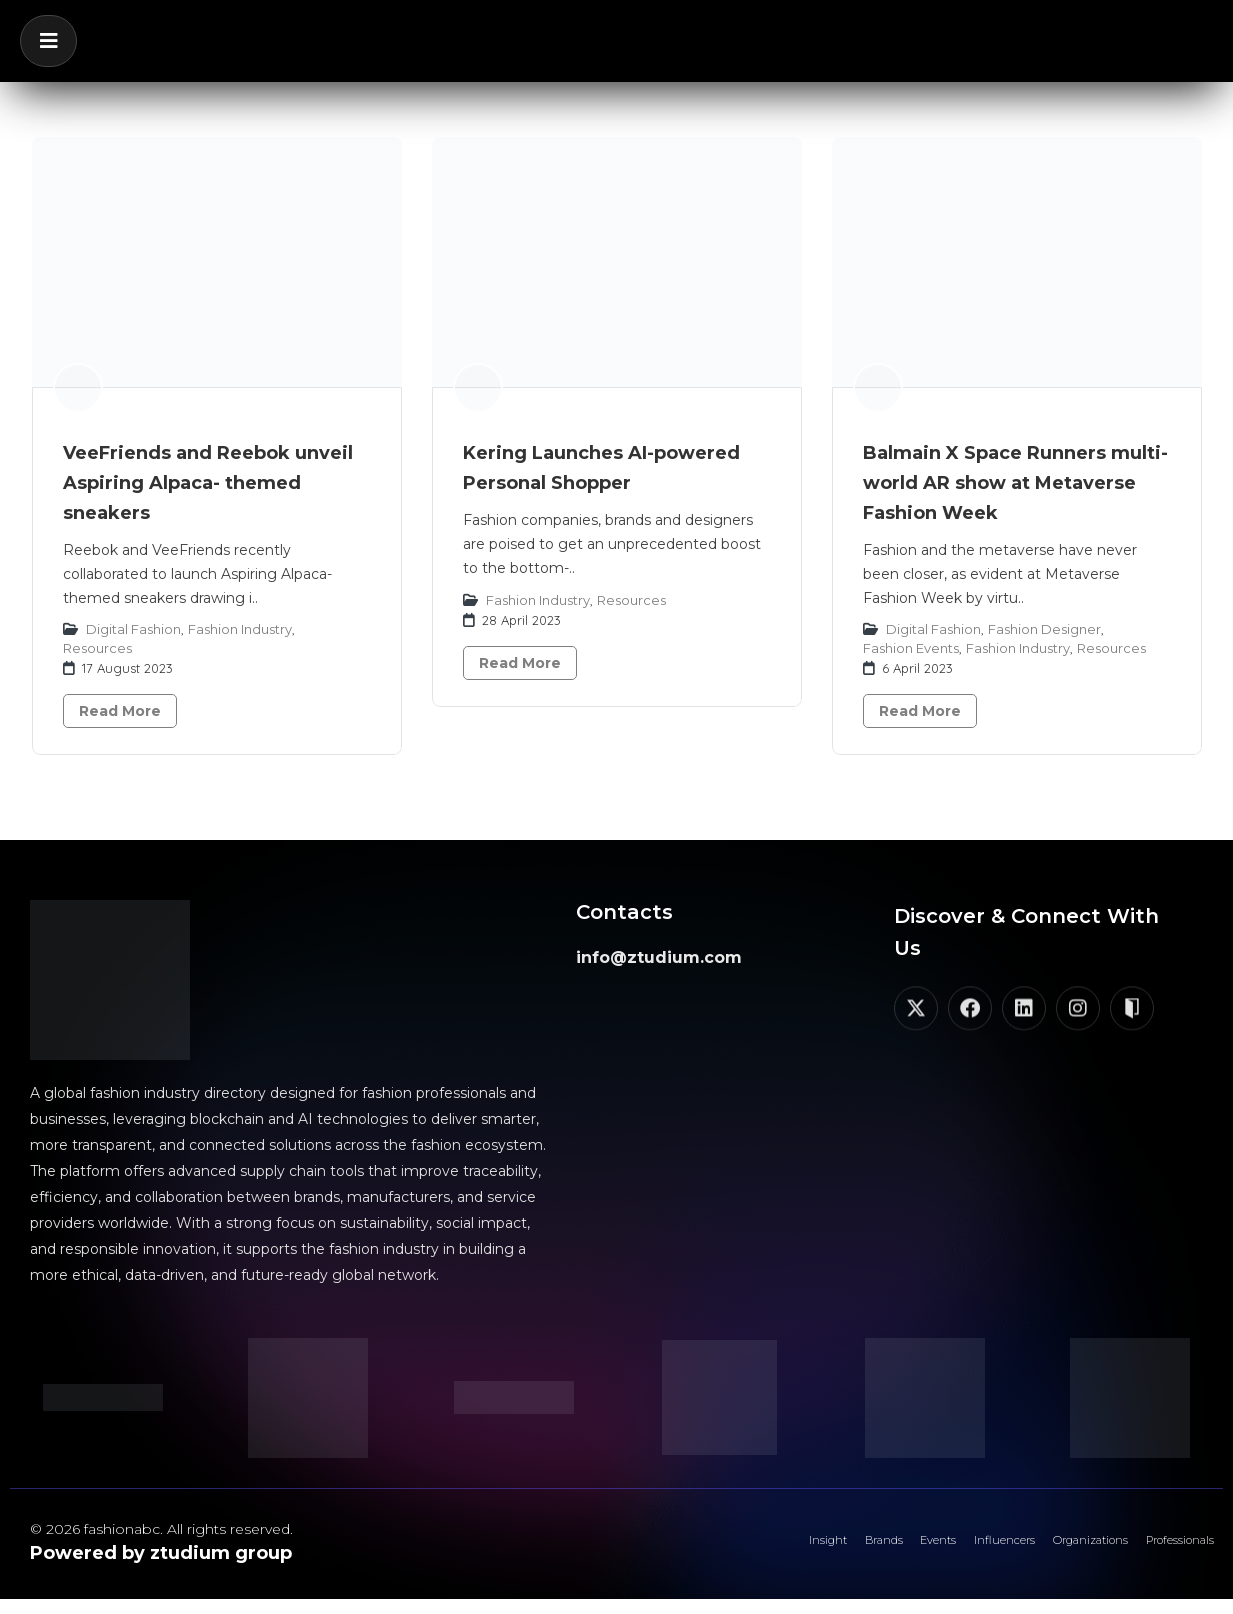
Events (834, 1549)
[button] (48, 41)
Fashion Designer (1044, 629)
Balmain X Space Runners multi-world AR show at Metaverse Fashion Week (1015, 483)
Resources (97, 648)
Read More (120, 711)
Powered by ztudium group (161, 1553)
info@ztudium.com (659, 957)
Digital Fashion (133, 629)
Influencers (925, 1549)
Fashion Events (911, 648)
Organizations (1040, 1549)
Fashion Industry (240, 629)
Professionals (1162, 1549)
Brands (759, 1549)
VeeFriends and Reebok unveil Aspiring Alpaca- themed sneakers (208, 483)
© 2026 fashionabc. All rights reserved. (161, 1529)
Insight (683, 1549)
